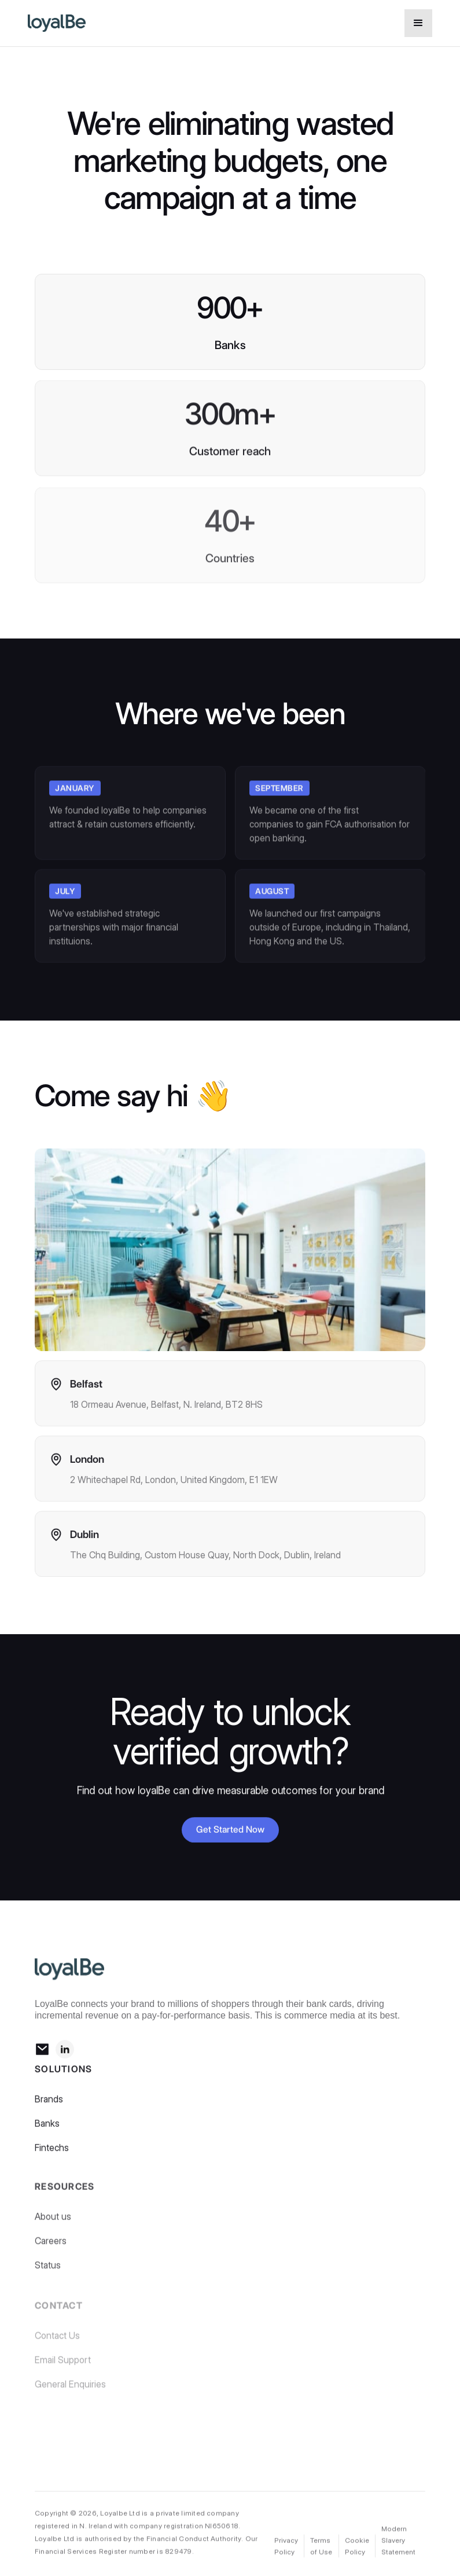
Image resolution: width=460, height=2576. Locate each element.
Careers (51, 2246)
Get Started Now (230, 1830)
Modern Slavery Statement (398, 2541)
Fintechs (52, 2151)
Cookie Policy (357, 2547)
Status (48, 2271)
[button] (418, 23)
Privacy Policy (286, 2547)
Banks (47, 2127)
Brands (49, 2103)
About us (53, 2222)
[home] (172, 23)
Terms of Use (321, 2547)
